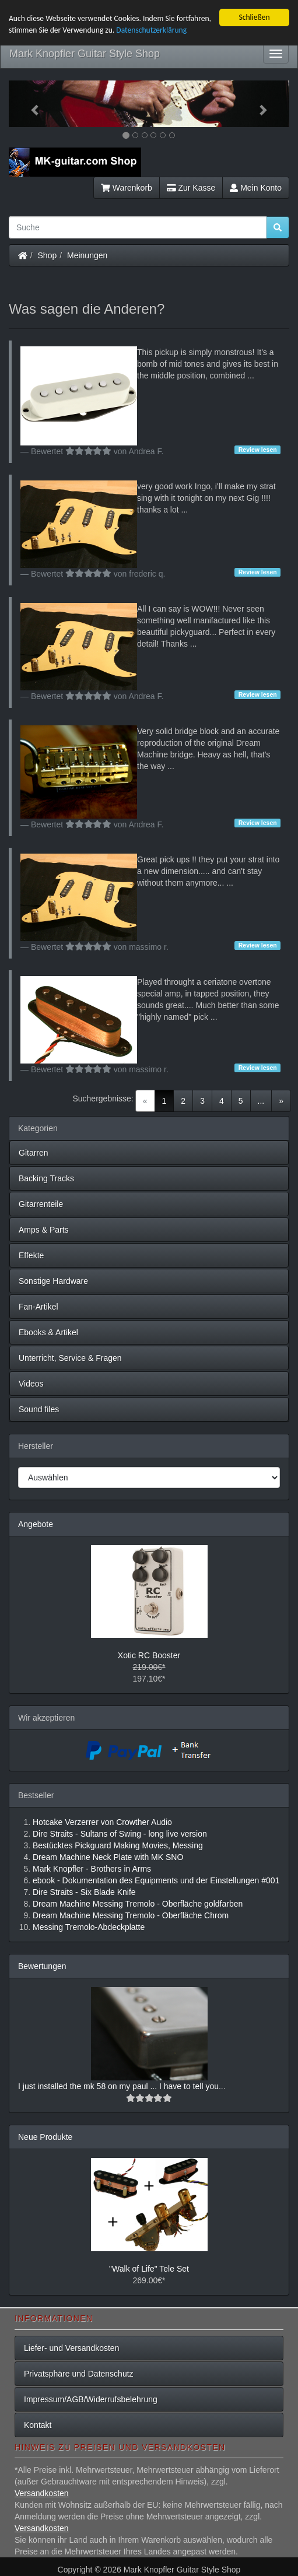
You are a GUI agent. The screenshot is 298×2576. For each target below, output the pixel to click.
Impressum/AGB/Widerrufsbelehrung (90, 2399)
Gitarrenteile (41, 1204)
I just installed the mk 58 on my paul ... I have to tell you (118, 2086)
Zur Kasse (191, 187)
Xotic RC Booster (149, 1655)
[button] (30, 103)
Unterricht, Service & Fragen (70, 1358)
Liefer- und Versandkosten (71, 2348)
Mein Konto (256, 187)
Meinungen (87, 255)
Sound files (39, 1409)
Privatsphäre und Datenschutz (79, 2373)
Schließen (254, 17)
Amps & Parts (44, 1229)
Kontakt (37, 2425)
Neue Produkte (45, 2137)
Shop (47, 255)
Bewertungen (42, 1966)
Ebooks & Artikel (48, 1332)
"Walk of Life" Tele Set (149, 2268)
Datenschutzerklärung (151, 30)
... (261, 1100)
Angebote (35, 1524)
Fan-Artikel (38, 1306)
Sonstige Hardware (53, 1281)
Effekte (31, 1255)
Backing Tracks (46, 1178)
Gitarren (33, 1152)
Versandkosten (42, 2493)
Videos (31, 1383)
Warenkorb (126, 187)
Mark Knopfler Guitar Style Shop (84, 53)
